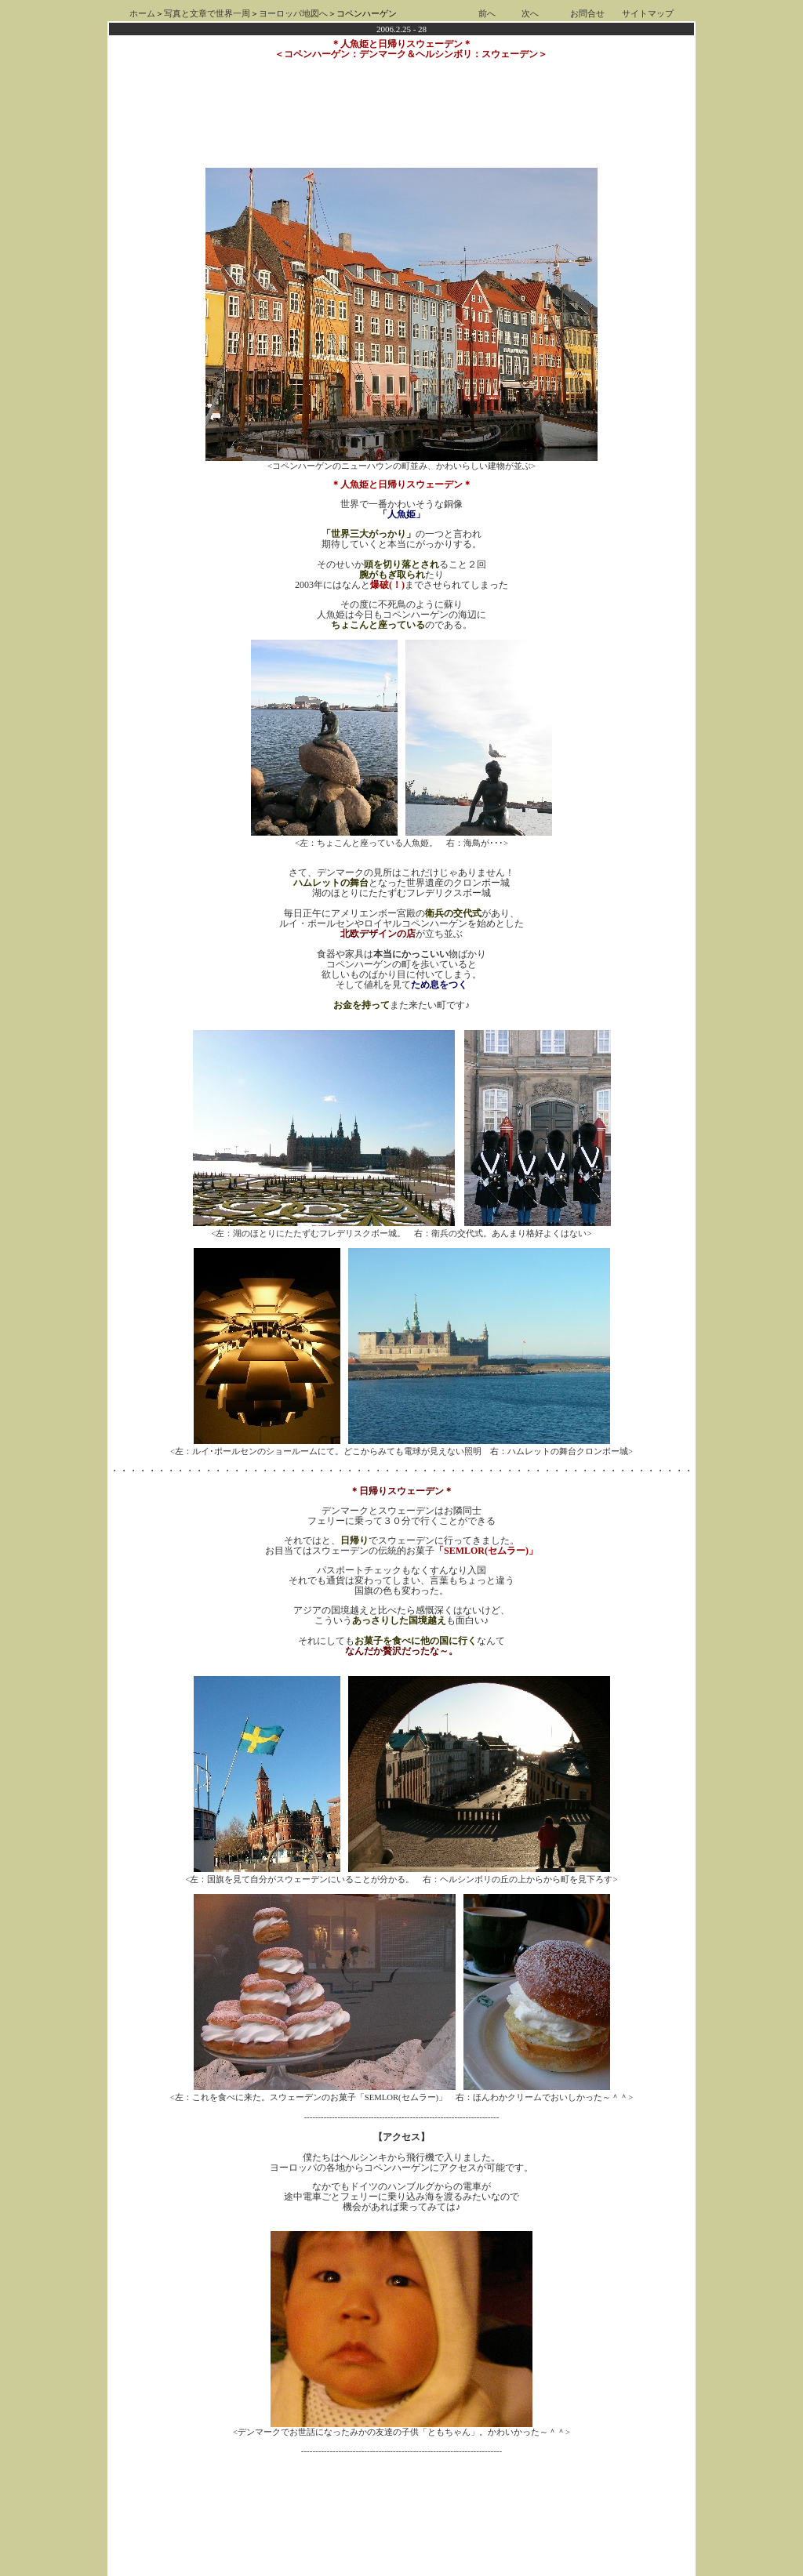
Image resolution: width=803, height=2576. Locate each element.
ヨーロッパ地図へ (293, 13)
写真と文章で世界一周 (207, 13)
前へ (487, 13)
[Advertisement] (401, 2472)
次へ (530, 13)
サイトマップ (648, 13)
